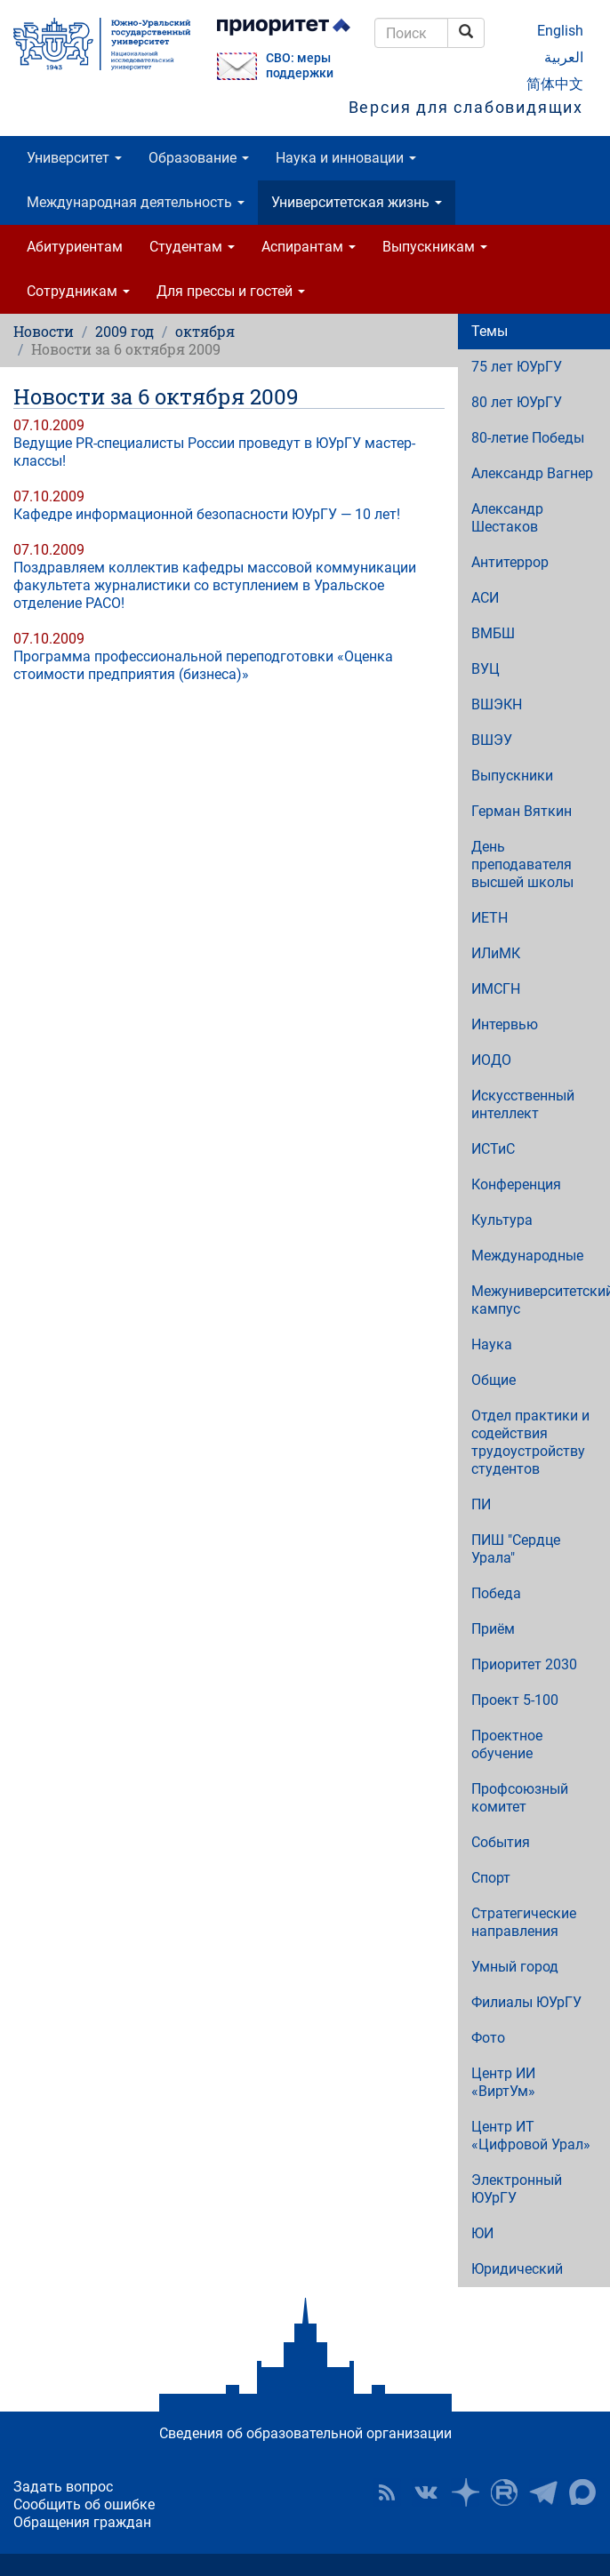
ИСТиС (493, 1148)
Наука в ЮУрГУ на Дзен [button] (465, 2492)
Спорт (490, 1877)
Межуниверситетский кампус (541, 1300)
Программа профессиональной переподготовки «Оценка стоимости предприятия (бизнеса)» (203, 665)
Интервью (504, 1024)
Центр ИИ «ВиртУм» (503, 2082)
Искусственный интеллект (522, 1104)
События (500, 1842)
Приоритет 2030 (524, 1664)
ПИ (481, 1504)
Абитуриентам (75, 246)
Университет (74, 157)
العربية (563, 57)
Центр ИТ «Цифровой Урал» (530, 2135)
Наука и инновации (346, 157)
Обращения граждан (82, 2522)
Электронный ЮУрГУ (516, 2189)
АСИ (485, 597)
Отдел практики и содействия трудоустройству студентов (530, 1442)
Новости (43, 331)
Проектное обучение (506, 1744)
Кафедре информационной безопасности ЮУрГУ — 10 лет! (206, 514)
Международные (527, 1255)
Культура (502, 1220)
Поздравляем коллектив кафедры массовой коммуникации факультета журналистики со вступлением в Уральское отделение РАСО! (214, 585)
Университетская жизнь (356, 202)
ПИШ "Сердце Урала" (515, 1549)
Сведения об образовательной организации (305, 2433)
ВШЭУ (491, 740)
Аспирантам (308, 246)
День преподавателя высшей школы (522, 864)
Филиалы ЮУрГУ (526, 2002)
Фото (488, 2037)
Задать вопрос (63, 2486)
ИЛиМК (495, 953)
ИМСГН (495, 988)
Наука (491, 1344)
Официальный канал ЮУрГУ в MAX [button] (582, 2492)
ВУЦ (485, 668)
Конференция (516, 1184)
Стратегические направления (523, 1922)
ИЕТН (489, 917)
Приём (493, 1628)
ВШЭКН (496, 704)
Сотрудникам (78, 291)
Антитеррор (510, 562)
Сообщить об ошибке (84, 2504)
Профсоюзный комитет (519, 1797)
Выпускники (512, 775)
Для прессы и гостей (231, 291)
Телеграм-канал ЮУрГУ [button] (543, 2492)
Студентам (192, 246)
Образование (198, 157)
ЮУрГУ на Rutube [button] (504, 2492)
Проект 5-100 (514, 1700)
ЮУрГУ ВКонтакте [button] (426, 2492)
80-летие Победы (527, 437)
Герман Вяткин (521, 811)
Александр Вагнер (532, 473)
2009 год (124, 331)
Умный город (514, 1966)
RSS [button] (387, 2492)
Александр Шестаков (507, 517)
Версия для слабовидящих (466, 107)
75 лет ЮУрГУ (516, 366)
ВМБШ (493, 633)
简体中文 (554, 84)
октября (205, 331)
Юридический (517, 2268)
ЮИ (482, 2233)
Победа (496, 1593)
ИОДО (491, 1060)
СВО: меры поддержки (299, 66)
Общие (493, 1380)
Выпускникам (434, 246)
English (560, 30)
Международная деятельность (136, 202)
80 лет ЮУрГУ (516, 402)
